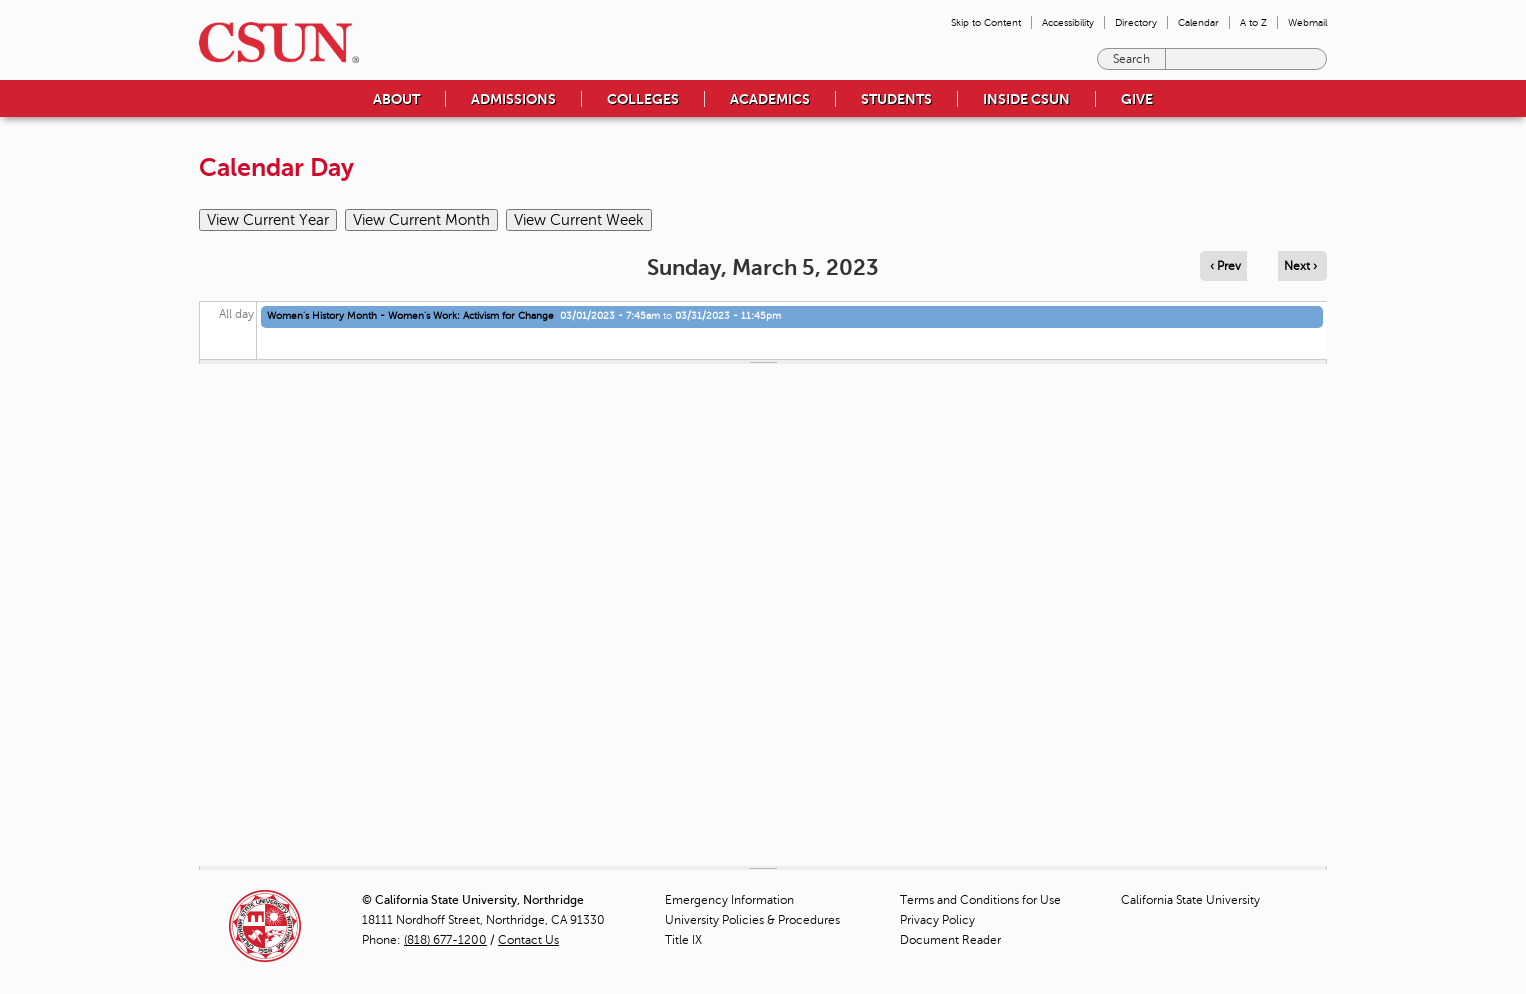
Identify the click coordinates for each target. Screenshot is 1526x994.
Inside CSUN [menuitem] (1026, 99)
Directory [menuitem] (1136, 22)
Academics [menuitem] (770, 99)
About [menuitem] (396, 99)
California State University (1190, 900)
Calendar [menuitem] (1198, 22)
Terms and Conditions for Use (980, 900)
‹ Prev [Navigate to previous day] (1225, 266)
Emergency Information (729, 900)
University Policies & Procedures (752, 920)
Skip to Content (986, 22)
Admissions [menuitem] (513, 99)
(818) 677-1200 (445, 940)
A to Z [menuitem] (1253, 22)
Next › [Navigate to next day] (1300, 266)
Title (683, 940)
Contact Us (528, 940)
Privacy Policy (937, 920)
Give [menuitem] (1137, 99)
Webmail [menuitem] (1307, 22)
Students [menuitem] (896, 99)
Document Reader (950, 940)
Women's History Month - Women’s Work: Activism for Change (410, 315)
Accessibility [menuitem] (1068, 22)
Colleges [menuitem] (643, 99)
